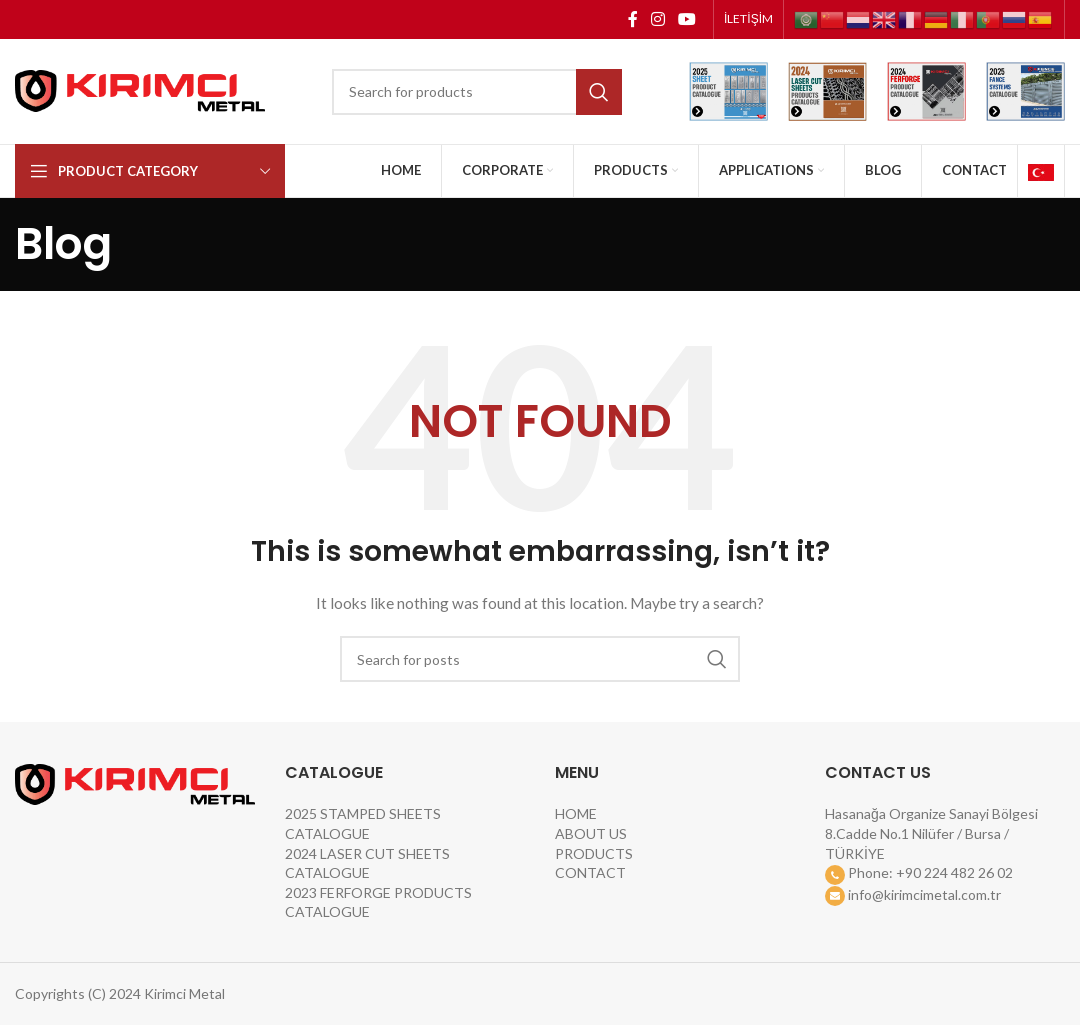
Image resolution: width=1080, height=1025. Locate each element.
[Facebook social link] (632, 19)
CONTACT (590, 872)
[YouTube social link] (687, 19)
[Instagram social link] (657, 19)
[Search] (477, 92)
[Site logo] (140, 89)
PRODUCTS (594, 853)
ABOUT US (591, 833)
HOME (576, 813)
